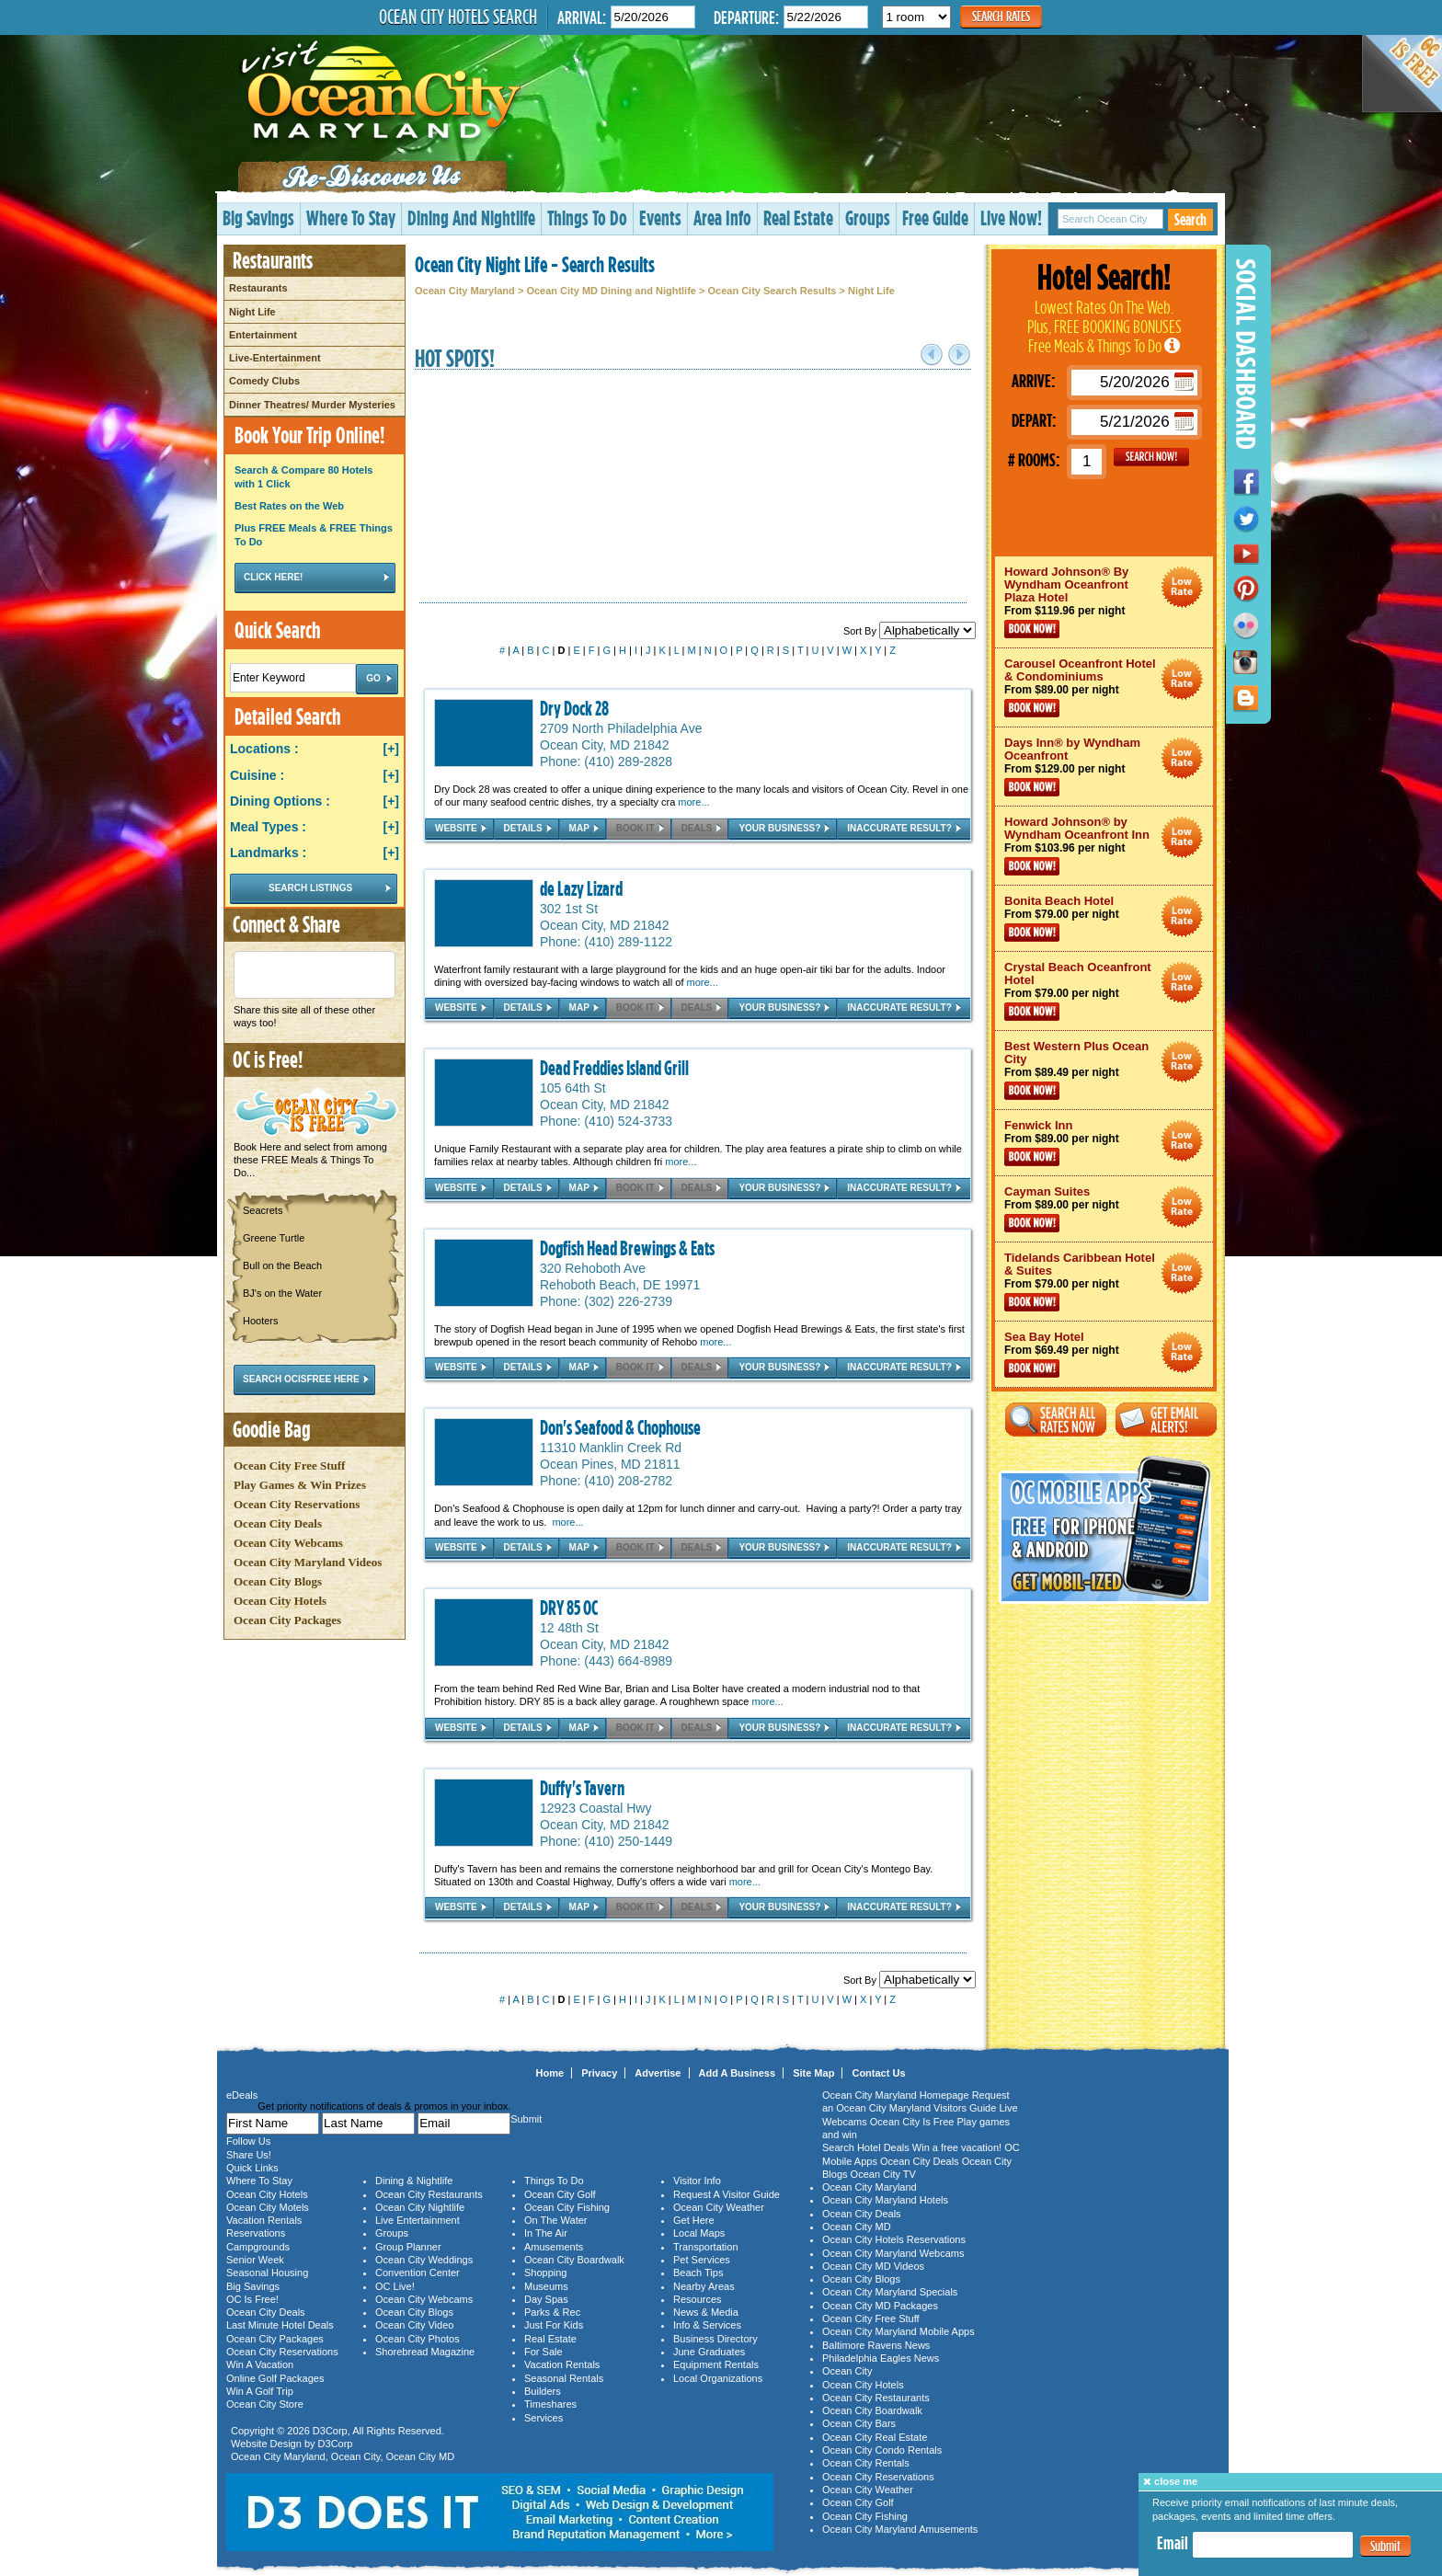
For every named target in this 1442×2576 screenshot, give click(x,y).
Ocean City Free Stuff (289, 1465)
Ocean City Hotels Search (458, 17)
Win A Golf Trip (259, 2391)
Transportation (705, 2246)
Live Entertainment (417, 2220)
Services (543, 2417)
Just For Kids (553, 2324)
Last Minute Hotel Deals (280, 2324)
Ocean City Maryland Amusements (900, 2529)
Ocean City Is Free (912, 2121)
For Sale (543, 2351)
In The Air (545, 2232)
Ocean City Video (414, 2324)
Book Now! (1031, 629)
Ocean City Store (264, 2404)
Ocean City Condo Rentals (882, 2450)
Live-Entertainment (275, 357)
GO (1151, 457)
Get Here (694, 2220)
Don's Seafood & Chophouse (620, 1427)
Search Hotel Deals (866, 2147)
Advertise (658, 2072)
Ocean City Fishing (567, 2207)
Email (1172, 2543)
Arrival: (581, 17)
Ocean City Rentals (866, 2462)
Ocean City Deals (278, 1523)
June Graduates (709, 2351)
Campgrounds (258, 2246)
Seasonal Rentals (563, 2378)
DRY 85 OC (569, 1608)
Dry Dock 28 (574, 708)
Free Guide (935, 217)
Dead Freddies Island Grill (614, 1068)
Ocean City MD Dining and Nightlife (611, 290)
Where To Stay (350, 217)
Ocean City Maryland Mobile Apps (898, 2331)
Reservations (255, 2232)
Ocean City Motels (267, 2207)
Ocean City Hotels (280, 1601)
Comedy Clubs (264, 380)
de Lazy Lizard (581, 888)
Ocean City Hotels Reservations (894, 2239)
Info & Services (707, 2324)
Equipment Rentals (716, 2364)
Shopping (545, 2272)
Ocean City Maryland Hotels (885, 2199)
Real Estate (798, 217)
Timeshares (550, 2404)
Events (660, 217)
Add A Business (737, 2072)
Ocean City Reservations (297, 1504)
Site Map (813, 2072)
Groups (867, 217)
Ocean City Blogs (278, 1581)
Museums (546, 2286)
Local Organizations (717, 2378)
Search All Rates (1055, 1419)
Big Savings (258, 217)
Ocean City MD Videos (873, 2266)
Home (550, 2072)
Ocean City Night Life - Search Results (535, 264)
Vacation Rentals (264, 2220)
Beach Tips (698, 2272)
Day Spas (546, 2299)
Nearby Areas (704, 2286)
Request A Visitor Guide (726, 2194)
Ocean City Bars (859, 2423)
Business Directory (715, 2338)
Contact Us (878, 2072)
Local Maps (699, 2232)
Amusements (553, 2246)
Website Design (266, 2443)
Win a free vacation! (956, 2147)
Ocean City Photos (417, 2338)
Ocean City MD (420, 2456)
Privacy (599, 2072)
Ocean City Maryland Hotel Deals (1182, 587)
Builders (542, 2391)
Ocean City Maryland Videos (308, 1562)
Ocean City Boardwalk (574, 2259)
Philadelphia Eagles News (880, 2358)
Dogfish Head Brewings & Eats (627, 1248)
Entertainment (263, 334)
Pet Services (701, 2259)
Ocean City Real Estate (874, 2437)
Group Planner (408, 2246)
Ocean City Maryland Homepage (895, 2095)
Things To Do (587, 217)
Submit (1385, 2546)
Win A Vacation (259, 2364)
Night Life (252, 311)
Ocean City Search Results (771, 290)
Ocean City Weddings (424, 2259)
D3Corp (330, 2430)
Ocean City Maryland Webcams (893, 2253)
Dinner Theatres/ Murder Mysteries (312, 404)
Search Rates (1001, 16)
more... (693, 801)
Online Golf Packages (275, 2378)
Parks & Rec (552, 2312)
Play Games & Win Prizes (300, 1485)
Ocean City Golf (560, 2194)
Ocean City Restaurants (429, 2194)
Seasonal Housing (267, 2272)
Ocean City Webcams (288, 1543)
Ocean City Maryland (465, 290)
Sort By (909, 630)
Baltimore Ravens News (876, 2345)
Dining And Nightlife (471, 217)
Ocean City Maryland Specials (889, 2291)
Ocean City (356, 2456)
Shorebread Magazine (425, 2351)
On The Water (555, 2220)
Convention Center (417, 2272)
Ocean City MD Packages (880, 2305)
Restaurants (258, 287)
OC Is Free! (252, 2299)
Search (1190, 219)
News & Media (705, 2312)
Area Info (722, 217)
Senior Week (255, 2259)
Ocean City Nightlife (419, 2207)
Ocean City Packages (287, 1620)
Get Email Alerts (1166, 1419)
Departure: (746, 17)
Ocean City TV (883, 2174)
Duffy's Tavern (582, 1788)
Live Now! (1011, 217)
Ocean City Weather (718, 2207)
